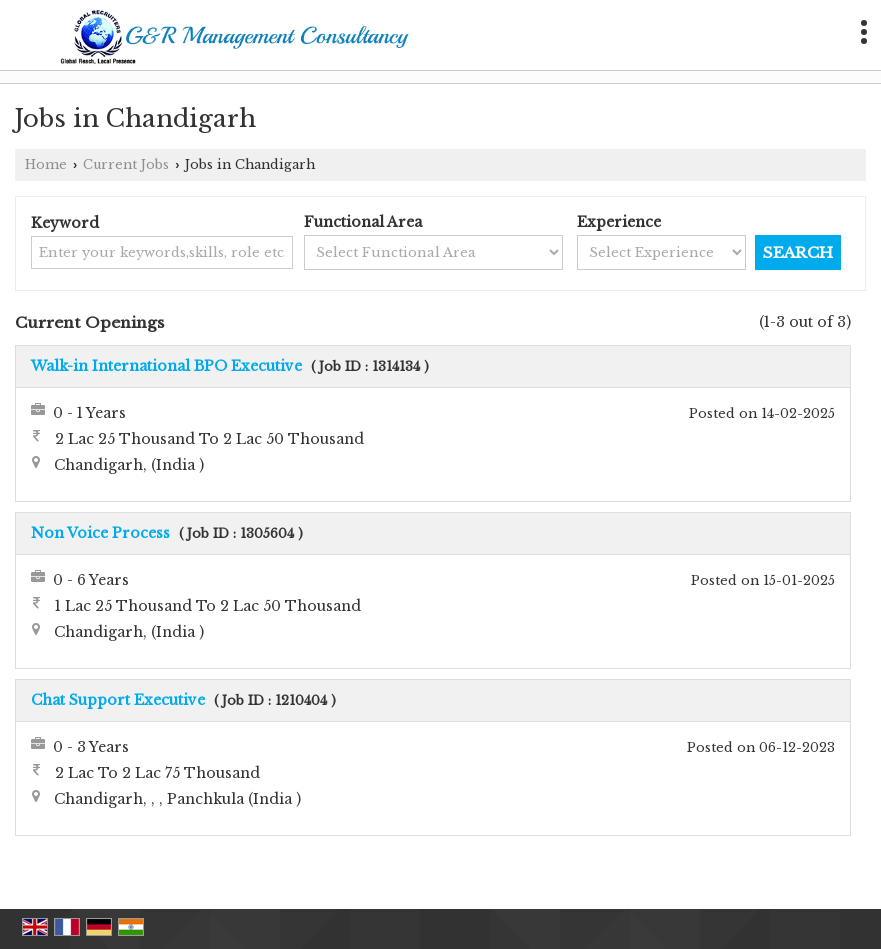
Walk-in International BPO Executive (166, 366)
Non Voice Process (100, 533)
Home (46, 164)
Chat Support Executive (118, 700)
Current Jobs (126, 164)
